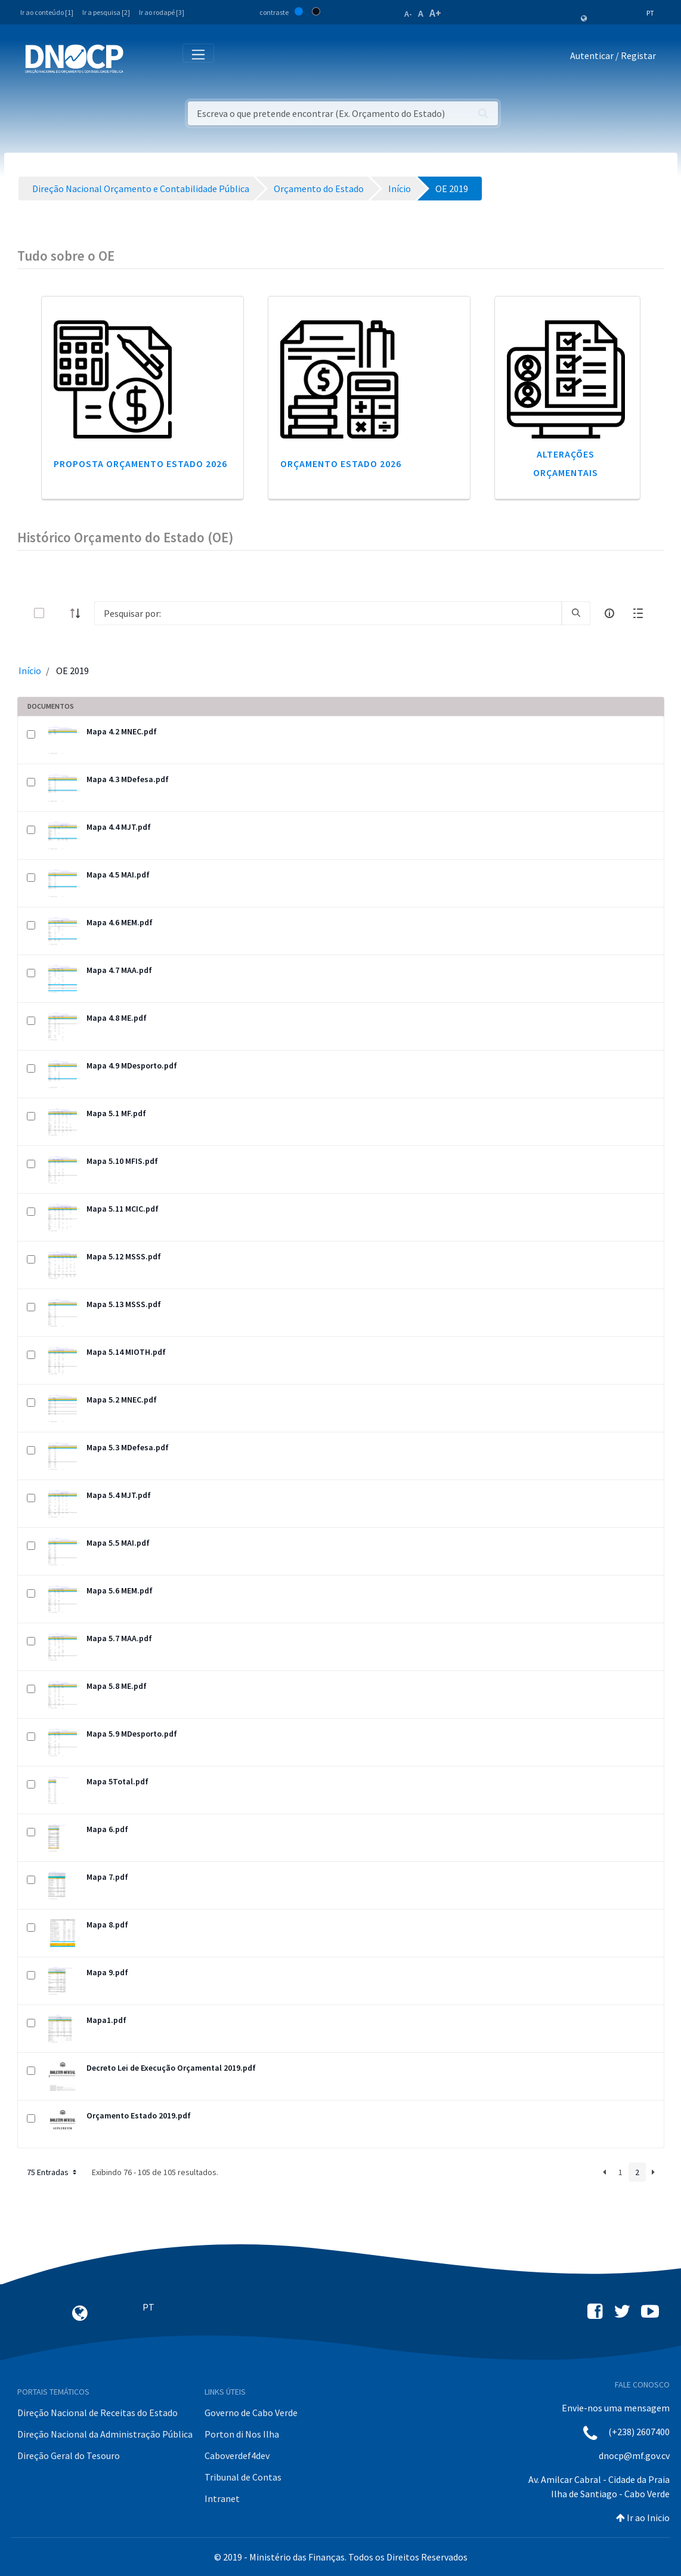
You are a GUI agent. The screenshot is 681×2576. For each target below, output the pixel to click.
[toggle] (58, 613)
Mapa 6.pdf (107, 1829)
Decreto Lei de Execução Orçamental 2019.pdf (171, 2067)
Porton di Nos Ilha (242, 2434)
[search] (576, 613)
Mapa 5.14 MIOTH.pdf (126, 1351)
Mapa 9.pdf (107, 1972)
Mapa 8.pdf (107, 1924)
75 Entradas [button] (53, 2172)
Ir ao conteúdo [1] (46, 12)
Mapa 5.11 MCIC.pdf (122, 1208)
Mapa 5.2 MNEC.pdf (121, 1399)
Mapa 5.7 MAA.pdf (119, 1638)
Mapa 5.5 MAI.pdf (118, 1542)
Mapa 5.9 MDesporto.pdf (131, 1733)
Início (29, 671)
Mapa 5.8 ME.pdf (116, 1686)
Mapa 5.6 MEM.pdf (119, 1590)
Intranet (222, 2498)
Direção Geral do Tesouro (68, 2455)
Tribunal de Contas (243, 2477)
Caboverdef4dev (237, 2455)
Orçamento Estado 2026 (340, 464)
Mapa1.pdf (106, 2020)
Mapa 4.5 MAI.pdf (118, 874)
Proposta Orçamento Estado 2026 (140, 464)
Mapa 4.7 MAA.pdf (119, 970)
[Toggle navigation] (139, 58)
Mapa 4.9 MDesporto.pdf (131, 1065)
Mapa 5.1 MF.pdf (116, 1113)
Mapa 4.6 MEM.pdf (119, 922)
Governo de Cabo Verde (251, 2413)
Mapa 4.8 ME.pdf (116, 1017)
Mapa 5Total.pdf (117, 1781)
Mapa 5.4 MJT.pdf (118, 1495)
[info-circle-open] (609, 613)
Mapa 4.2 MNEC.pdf (121, 731)
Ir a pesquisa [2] (106, 12)
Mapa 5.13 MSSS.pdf (123, 1304)
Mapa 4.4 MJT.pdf (118, 826)
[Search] (328, 613)
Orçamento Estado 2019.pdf (138, 2115)
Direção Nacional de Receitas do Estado (97, 2413)
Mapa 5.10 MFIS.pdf (122, 1161)
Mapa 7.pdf (107, 1876)
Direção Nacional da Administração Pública (105, 2434)
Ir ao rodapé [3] (161, 12)
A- (408, 13)
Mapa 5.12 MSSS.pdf (123, 1256)
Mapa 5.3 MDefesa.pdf (127, 1447)
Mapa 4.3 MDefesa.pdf (127, 779)
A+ (435, 13)
